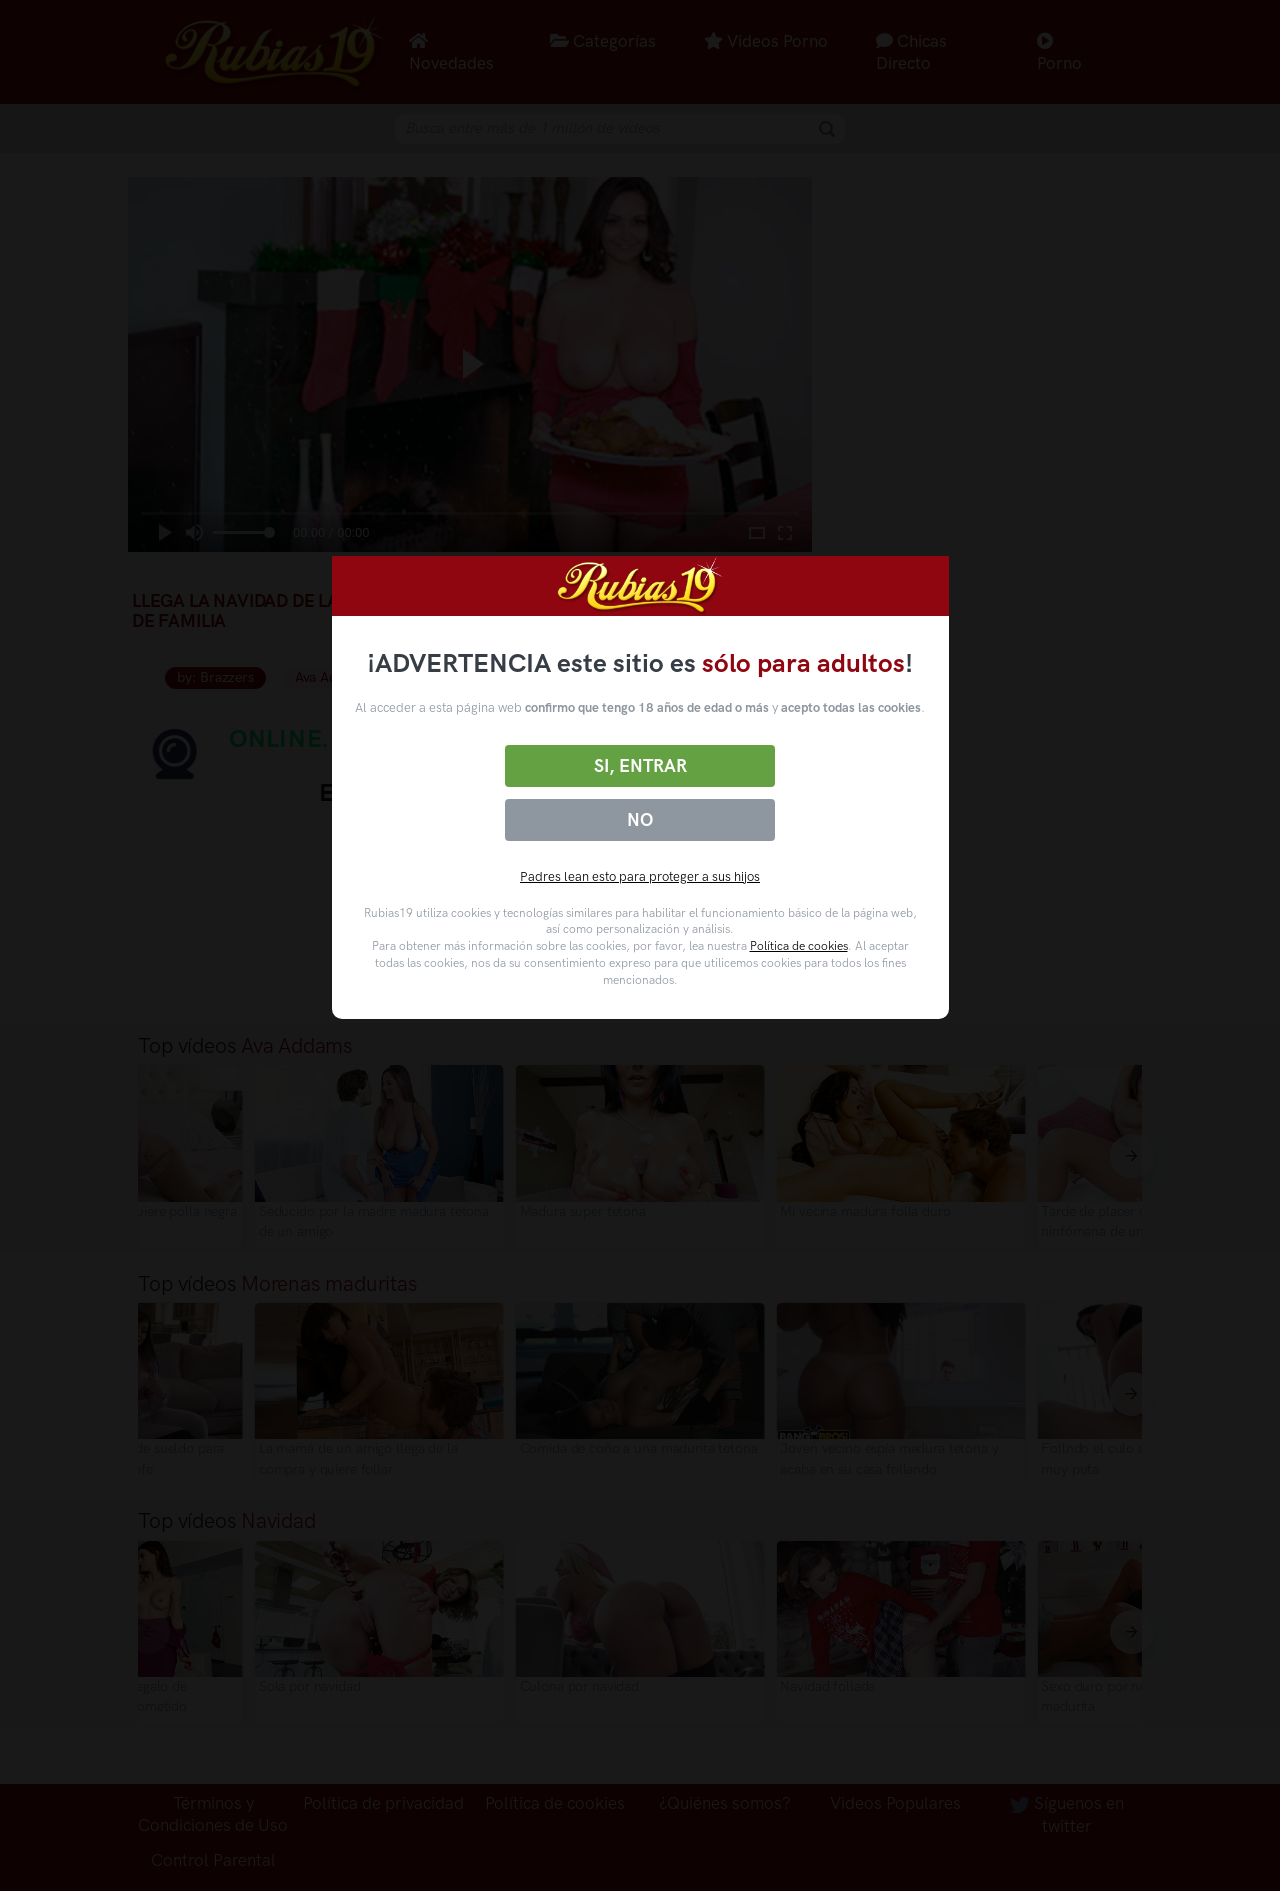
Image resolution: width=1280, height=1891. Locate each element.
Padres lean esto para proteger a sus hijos (640, 876)
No (640, 820)
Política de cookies (799, 946)
